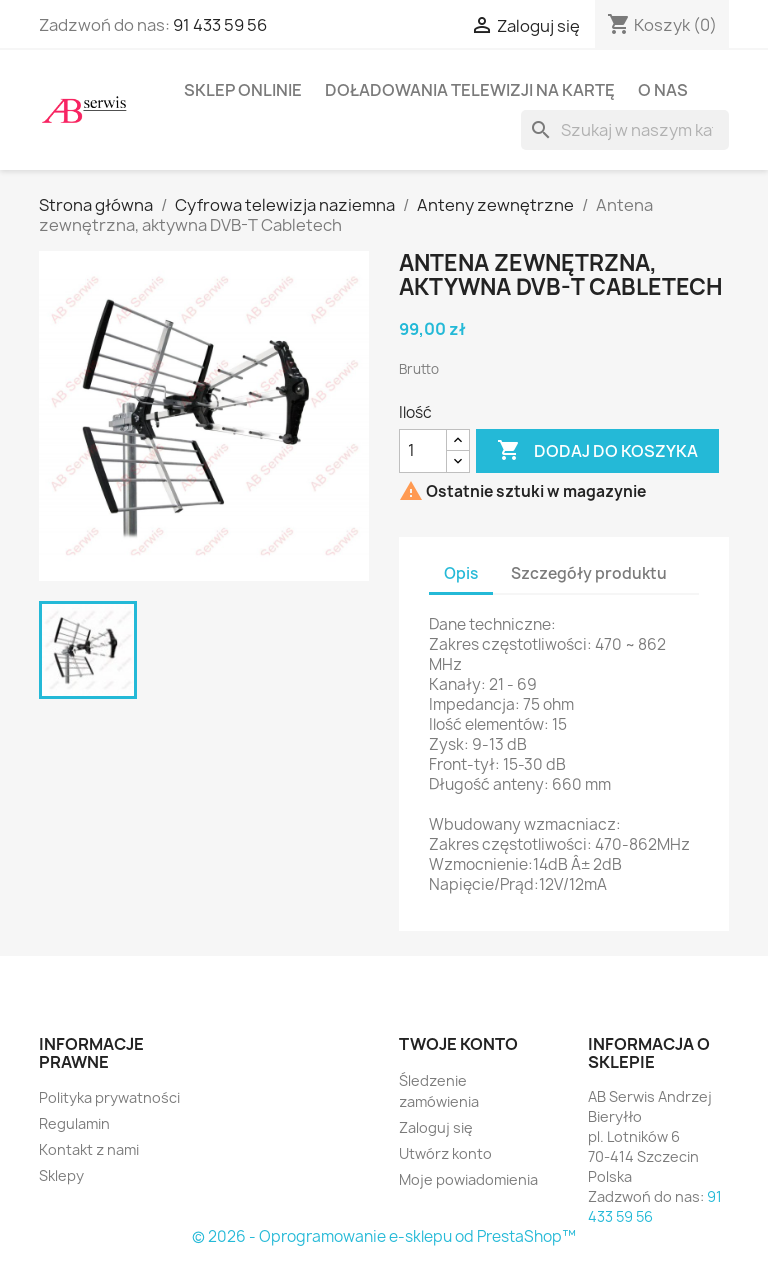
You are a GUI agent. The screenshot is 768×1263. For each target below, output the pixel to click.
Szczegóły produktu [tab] (589, 573)
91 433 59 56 (220, 25)
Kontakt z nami (89, 1149)
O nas (663, 90)
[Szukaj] (625, 130)
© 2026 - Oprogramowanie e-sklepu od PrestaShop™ (384, 1236)
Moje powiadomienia (468, 1179)
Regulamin (74, 1123)
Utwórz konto (445, 1153)
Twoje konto (458, 1044)
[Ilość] (423, 451)
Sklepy (61, 1175)
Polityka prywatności (109, 1097)
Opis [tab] (461, 573)
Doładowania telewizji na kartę (470, 90)
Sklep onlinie (243, 90)
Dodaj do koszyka (597, 451)
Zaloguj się (436, 1127)
